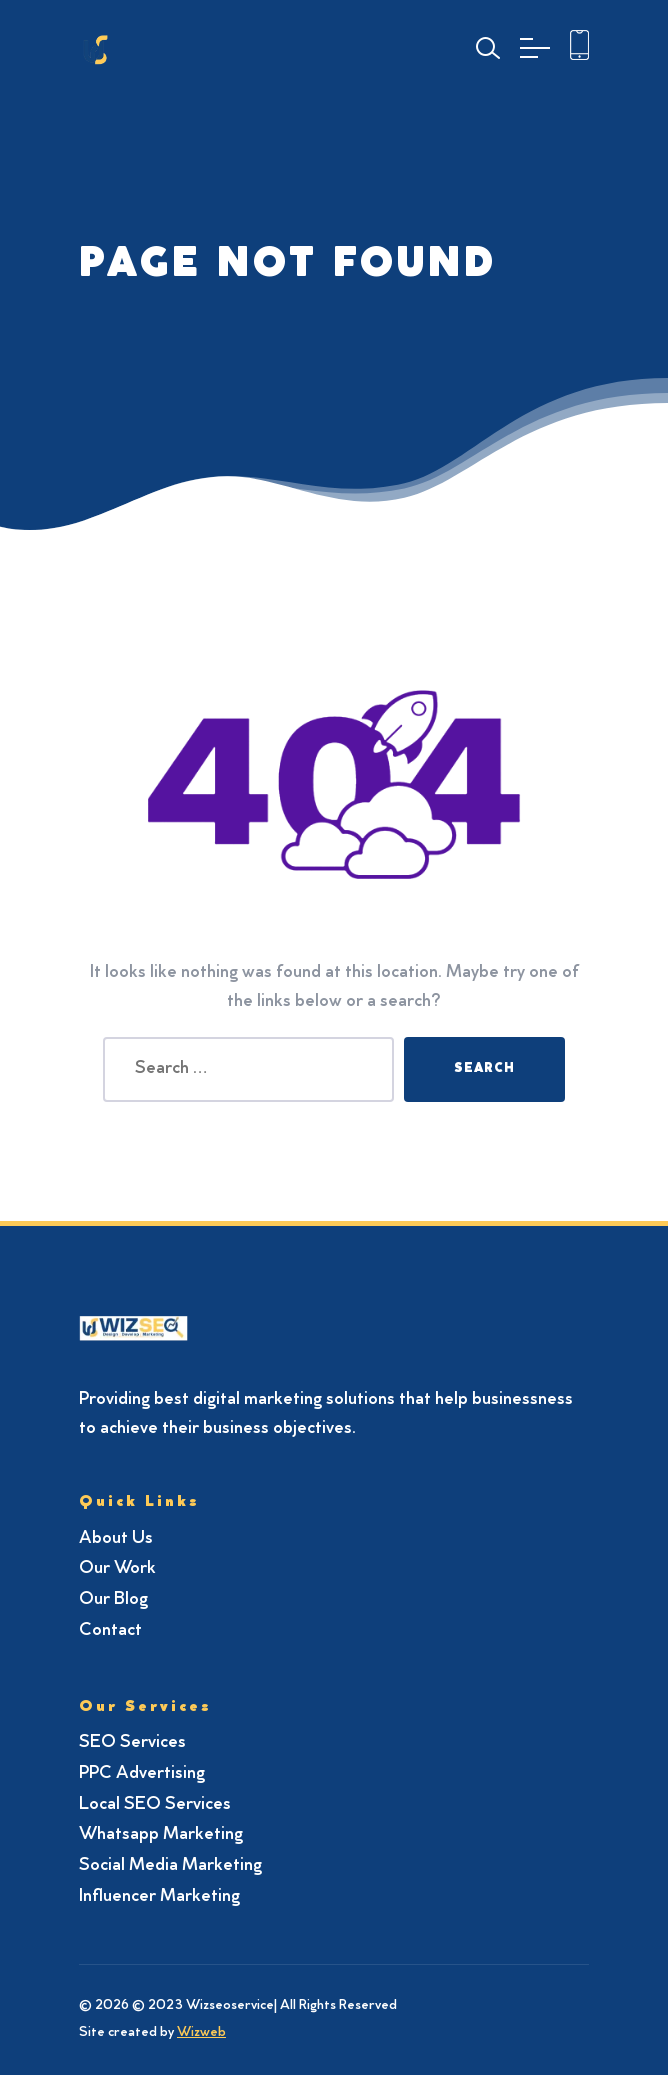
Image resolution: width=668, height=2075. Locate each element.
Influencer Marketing (159, 1897)
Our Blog (113, 1600)
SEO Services (132, 1743)
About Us (116, 1539)
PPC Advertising (142, 1774)
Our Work (117, 1569)
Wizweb (201, 2033)
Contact (110, 1631)
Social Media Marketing (170, 1866)
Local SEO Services (155, 1805)
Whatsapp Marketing (161, 1835)
